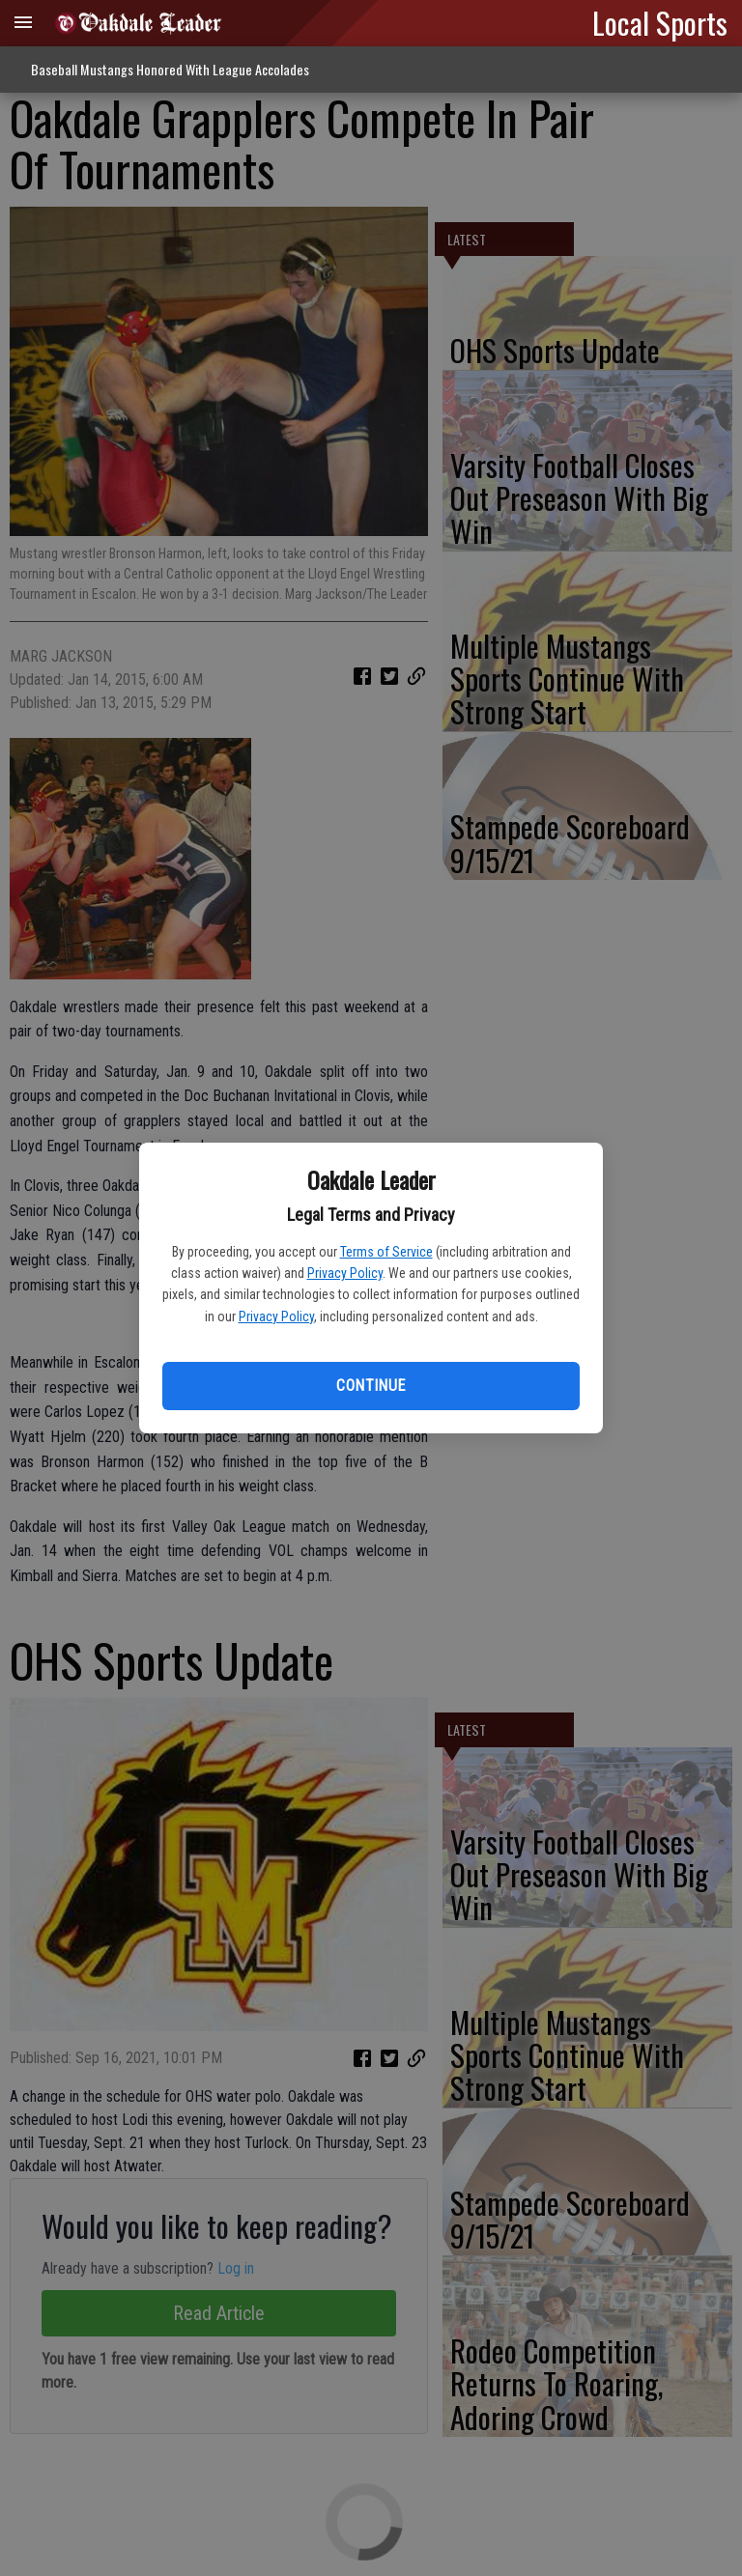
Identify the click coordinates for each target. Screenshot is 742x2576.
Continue (370, 1385)
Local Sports (660, 22)
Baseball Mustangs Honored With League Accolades (170, 69)
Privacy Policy (345, 1273)
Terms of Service (386, 1252)
